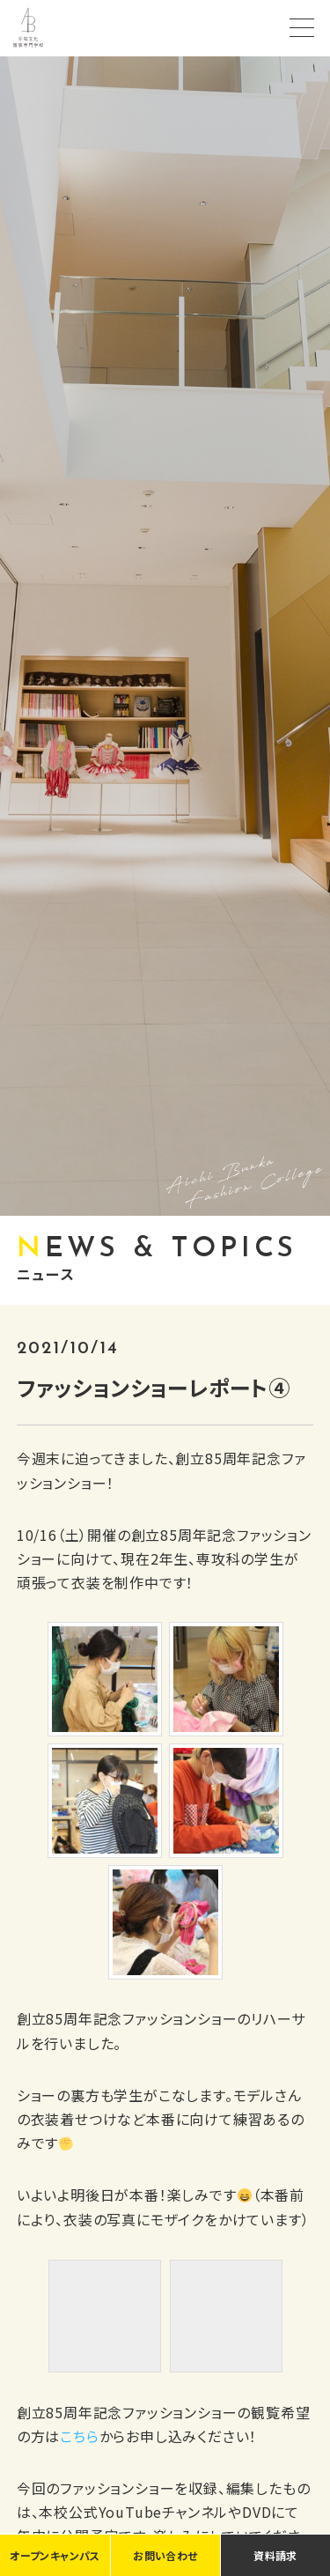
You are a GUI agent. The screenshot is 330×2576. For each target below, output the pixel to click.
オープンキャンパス (54, 2555)
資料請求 (275, 2555)
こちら (79, 2435)
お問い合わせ (165, 2555)
